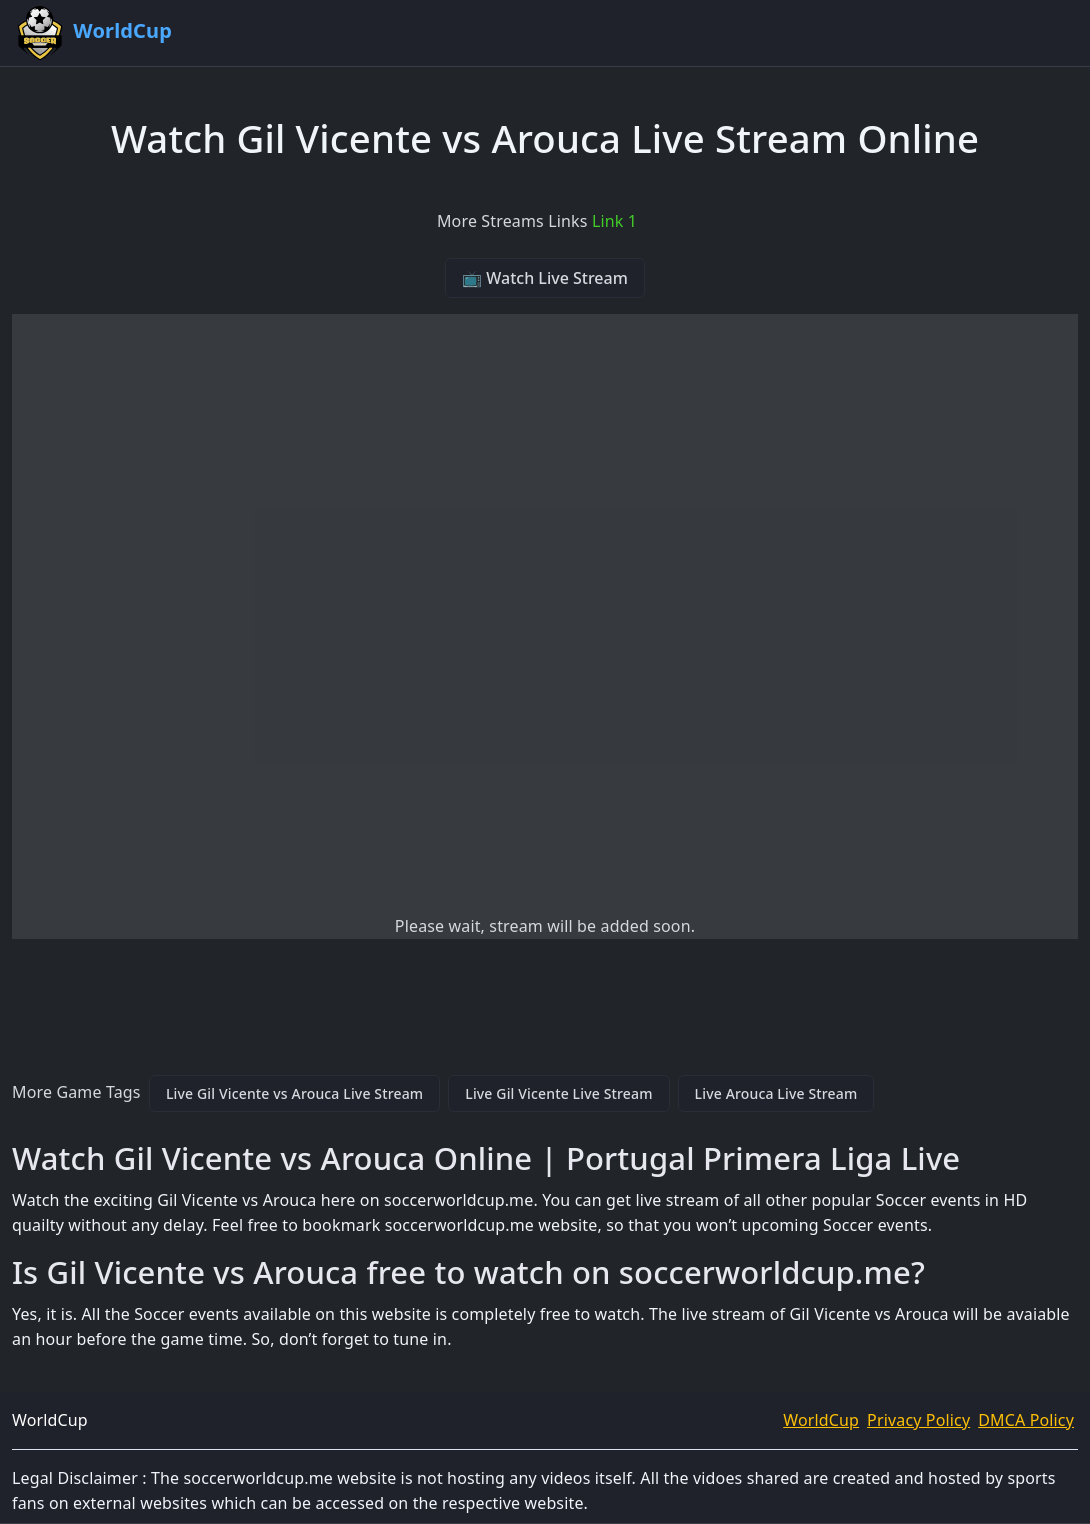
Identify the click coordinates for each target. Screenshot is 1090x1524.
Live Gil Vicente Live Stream (558, 1093)
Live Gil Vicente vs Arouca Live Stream (294, 1093)
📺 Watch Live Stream (545, 278)
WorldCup (821, 1420)
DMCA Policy (1026, 1420)
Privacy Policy (918, 1420)
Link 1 (614, 221)
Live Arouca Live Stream (776, 1093)
